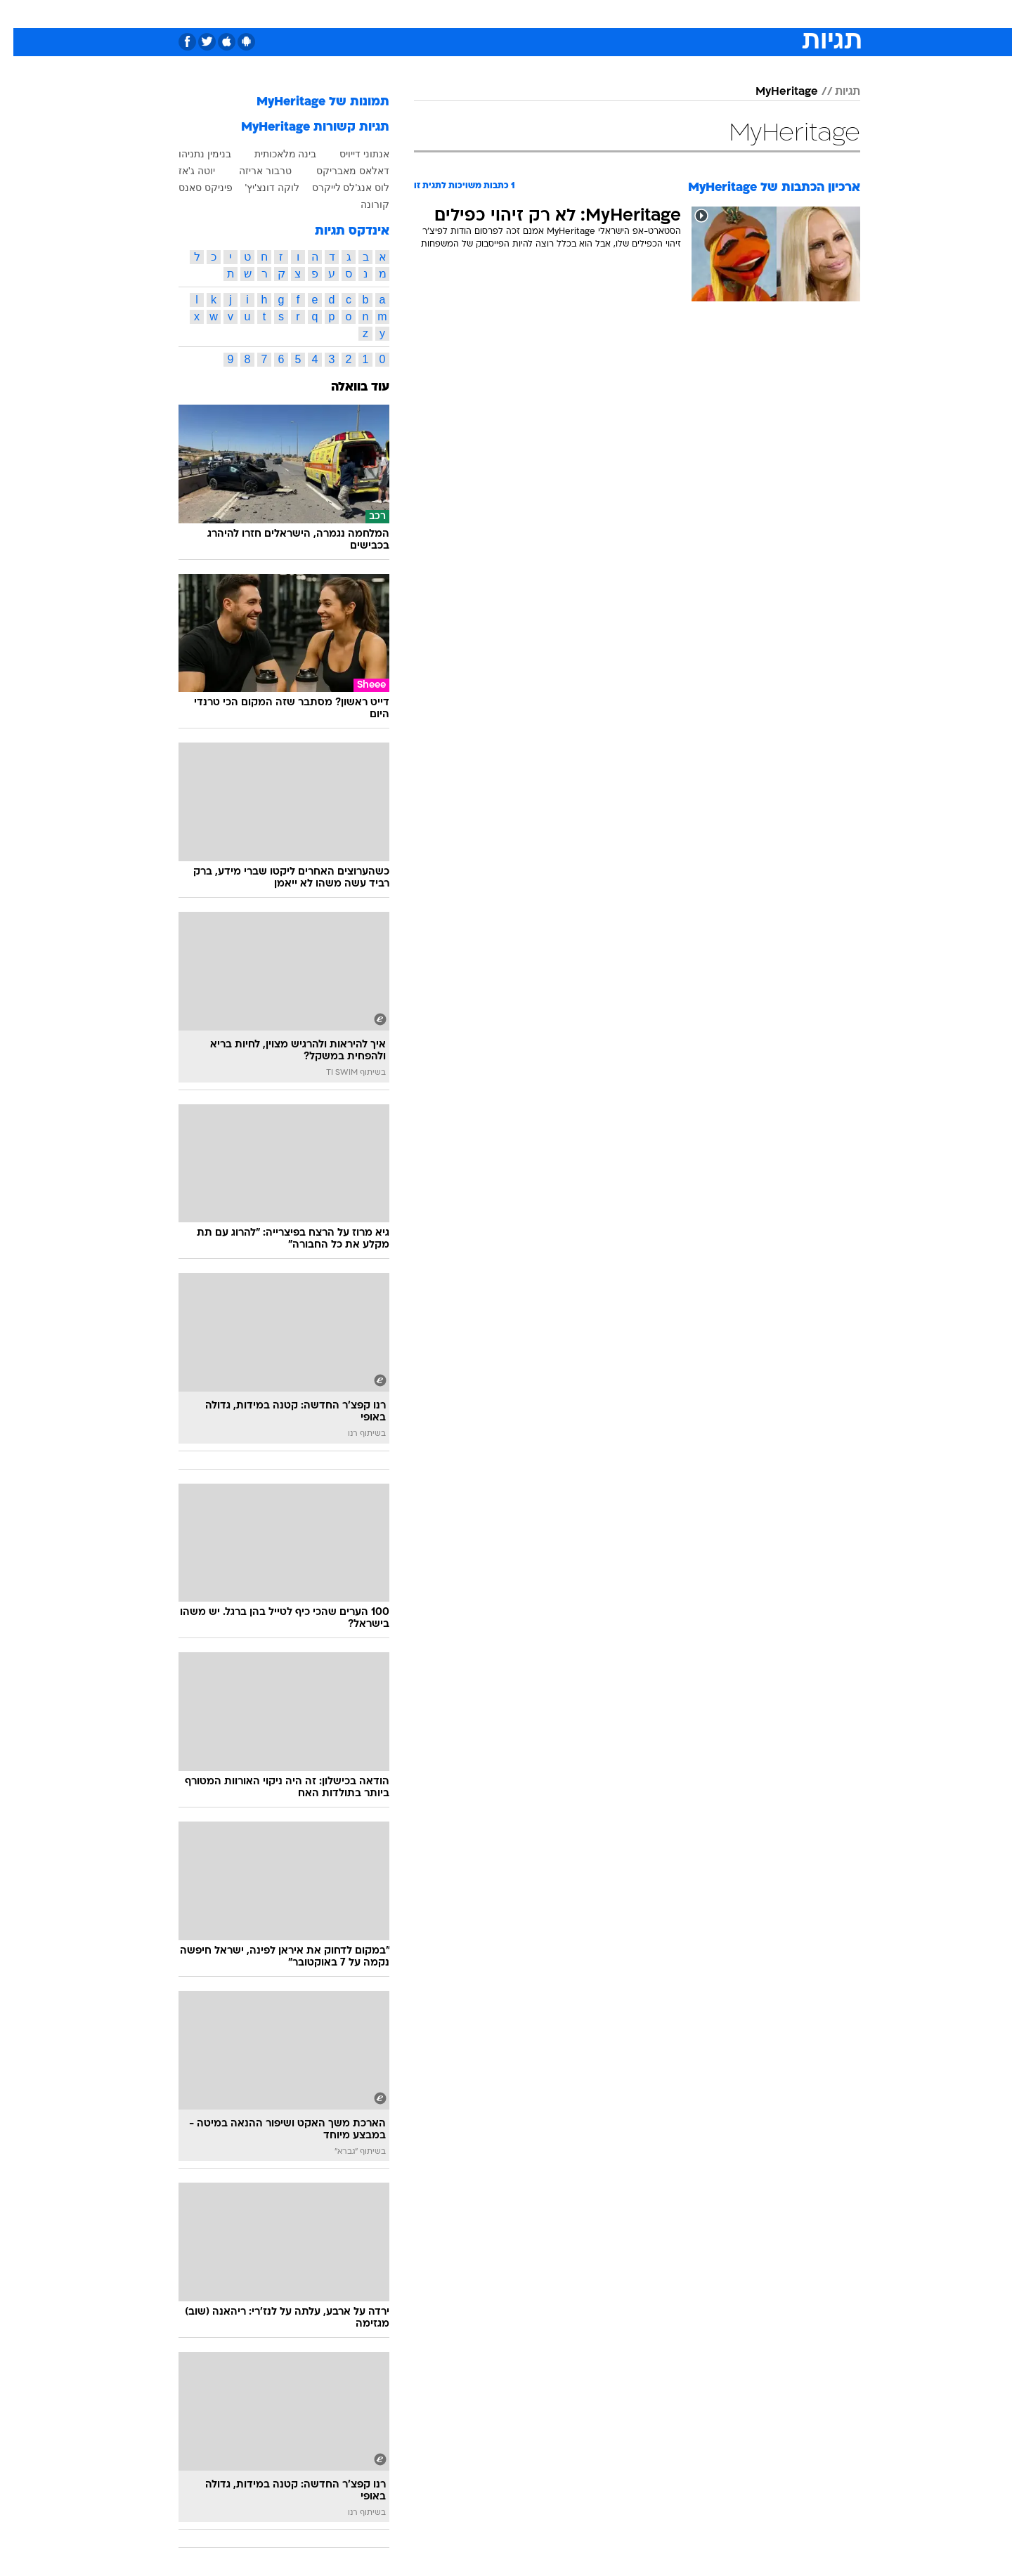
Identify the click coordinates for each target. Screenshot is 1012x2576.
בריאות (497, 13)
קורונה (361, 204)
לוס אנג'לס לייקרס (337, 187)
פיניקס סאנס (192, 187)
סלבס (617, 13)
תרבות (661, 13)
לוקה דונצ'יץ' (259, 187)
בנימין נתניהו (191, 153)
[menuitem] (746, 14)
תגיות (834, 92)
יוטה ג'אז (183, 170)
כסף (578, 13)
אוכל (541, 13)
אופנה (345, 13)
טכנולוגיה (397, 13)
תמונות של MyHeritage (309, 102)
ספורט (707, 13)
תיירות (450, 13)
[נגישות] (19, 14)
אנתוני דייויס (351, 153)
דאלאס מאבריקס (339, 170)
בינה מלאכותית (272, 153)
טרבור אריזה (252, 170)
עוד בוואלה (347, 387)
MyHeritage (773, 92)
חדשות (755, 13)
